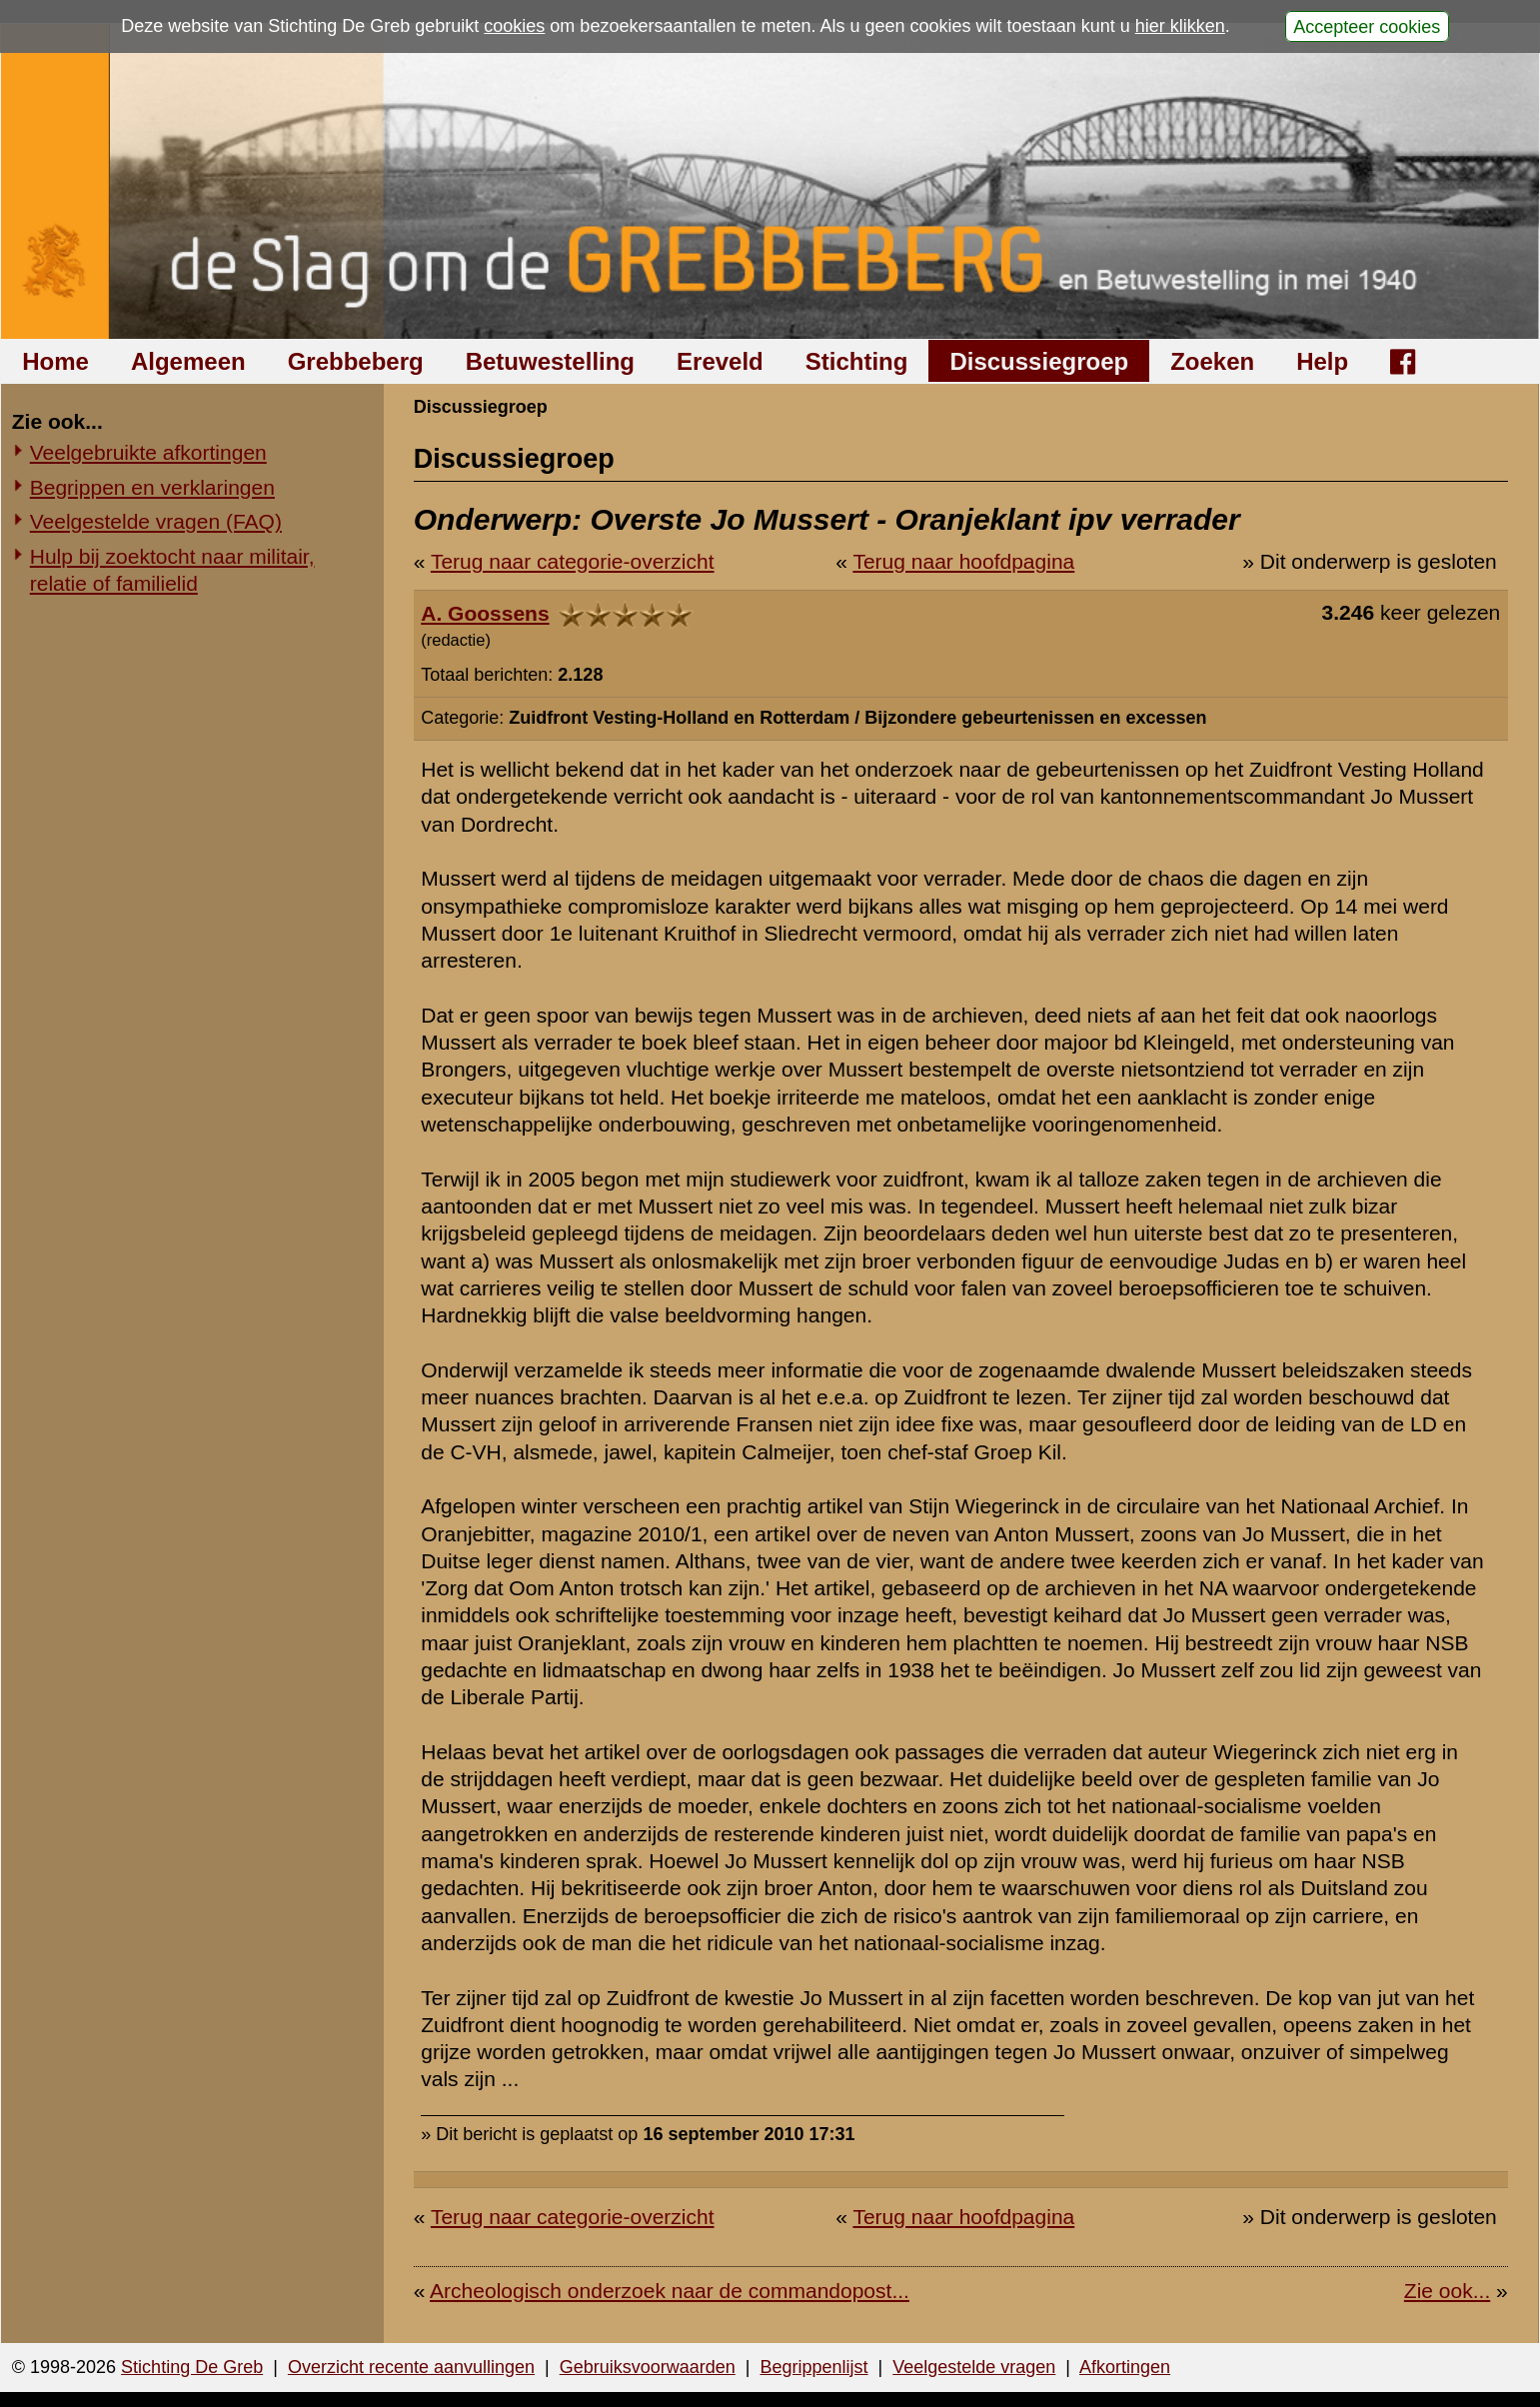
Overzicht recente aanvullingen (411, 2367)
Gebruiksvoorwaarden (648, 2367)
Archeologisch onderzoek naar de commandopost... (669, 2290)
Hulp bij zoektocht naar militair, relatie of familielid (172, 570)
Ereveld (720, 361)
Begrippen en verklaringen (152, 487)
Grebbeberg (356, 361)
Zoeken (1212, 361)
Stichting (856, 361)
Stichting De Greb (192, 2367)
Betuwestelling (550, 361)
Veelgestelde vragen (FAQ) (156, 521)
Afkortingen (1124, 2367)
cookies (514, 26)
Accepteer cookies (1366, 26)
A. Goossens (485, 613)
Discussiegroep (1038, 361)
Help (1322, 361)
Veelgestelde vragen (973, 2367)
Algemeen (188, 361)
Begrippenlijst (813, 2367)
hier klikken (1180, 26)
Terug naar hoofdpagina (963, 561)
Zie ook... (1447, 2290)
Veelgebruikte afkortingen (148, 452)
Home (55, 361)
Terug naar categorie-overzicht (573, 561)
